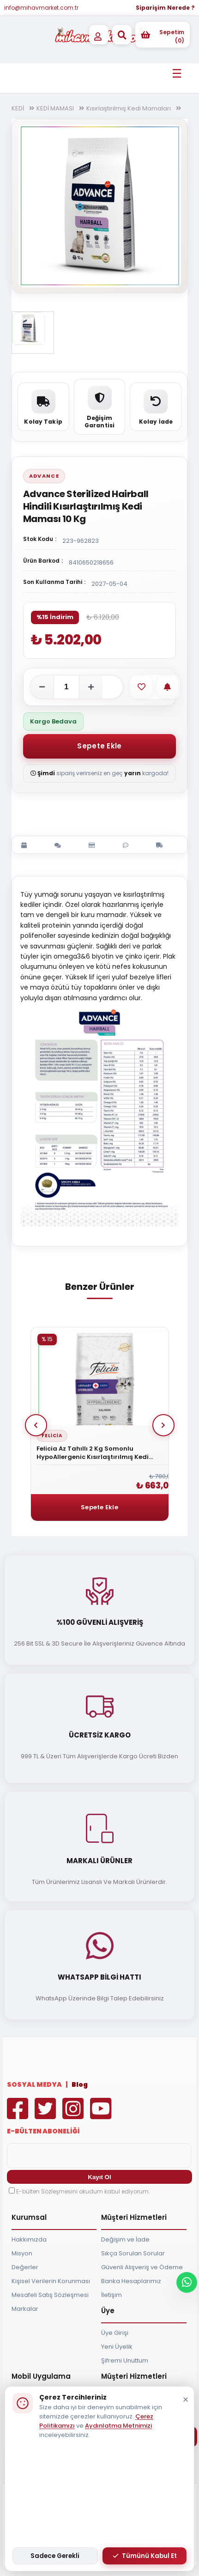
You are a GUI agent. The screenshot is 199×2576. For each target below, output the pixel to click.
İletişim (111, 2294)
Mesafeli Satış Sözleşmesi (50, 2294)
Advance (44, 476)
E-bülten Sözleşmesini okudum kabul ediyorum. (83, 2191)
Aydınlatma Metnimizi (118, 2425)
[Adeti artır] (91, 687)
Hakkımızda (29, 2239)
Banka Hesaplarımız (131, 2281)
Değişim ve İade (125, 2239)
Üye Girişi (114, 2332)
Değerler (25, 2267)
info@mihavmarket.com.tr (41, 8)
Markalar (25, 2308)
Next (163, 1425)
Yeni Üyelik (117, 2346)
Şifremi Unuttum (124, 2360)
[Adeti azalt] (42, 687)
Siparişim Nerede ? (165, 8)
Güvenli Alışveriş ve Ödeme (142, 2267)
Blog (80, 2084)
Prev (36, 1425)
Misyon (22, 2253)
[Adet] (66, 687)
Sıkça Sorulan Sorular (133, 2253)
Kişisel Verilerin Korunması (51, 2281)
